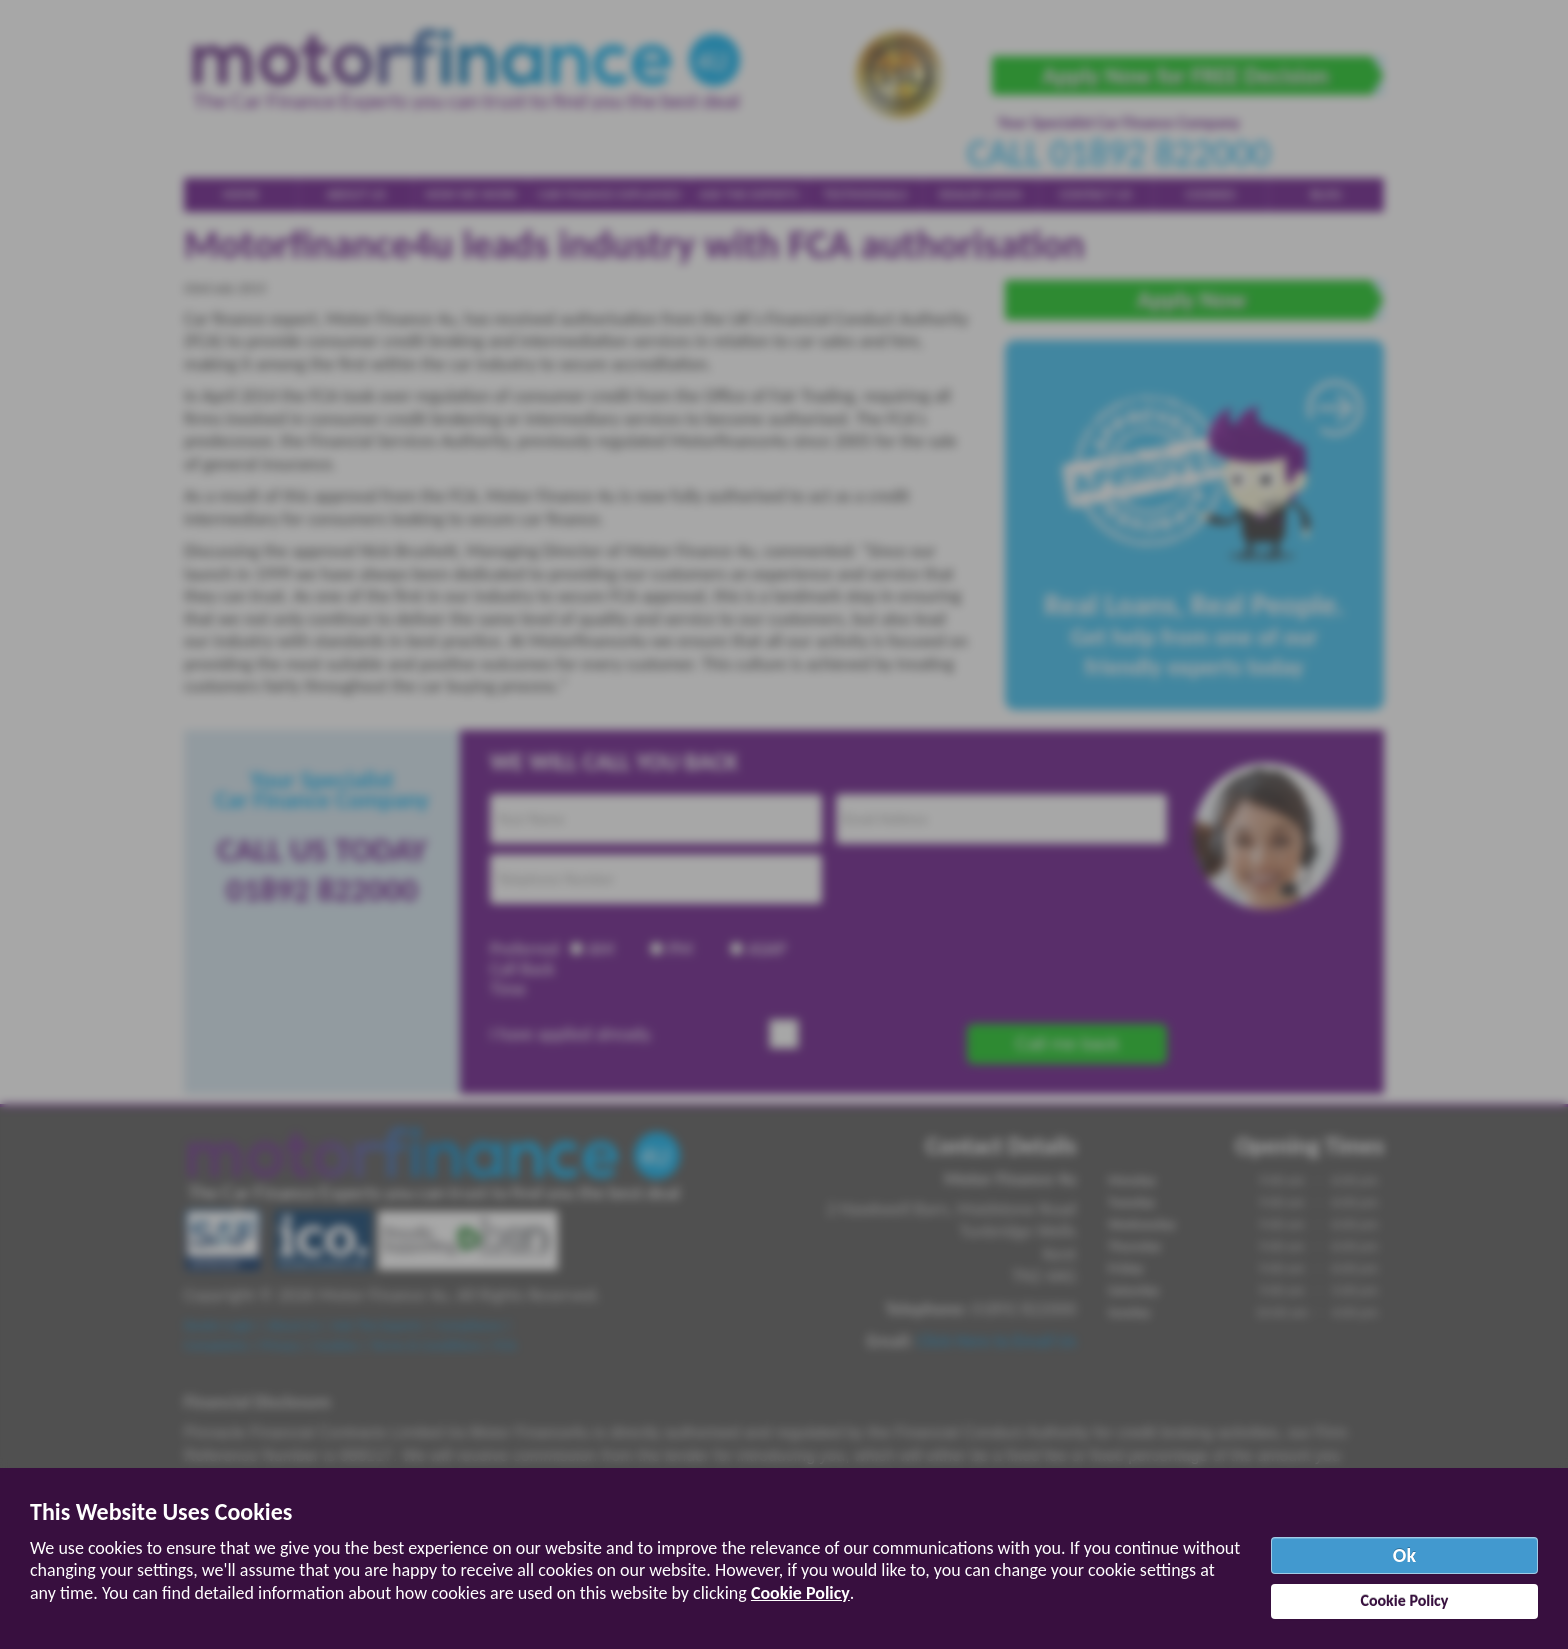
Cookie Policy (800, 1593)
